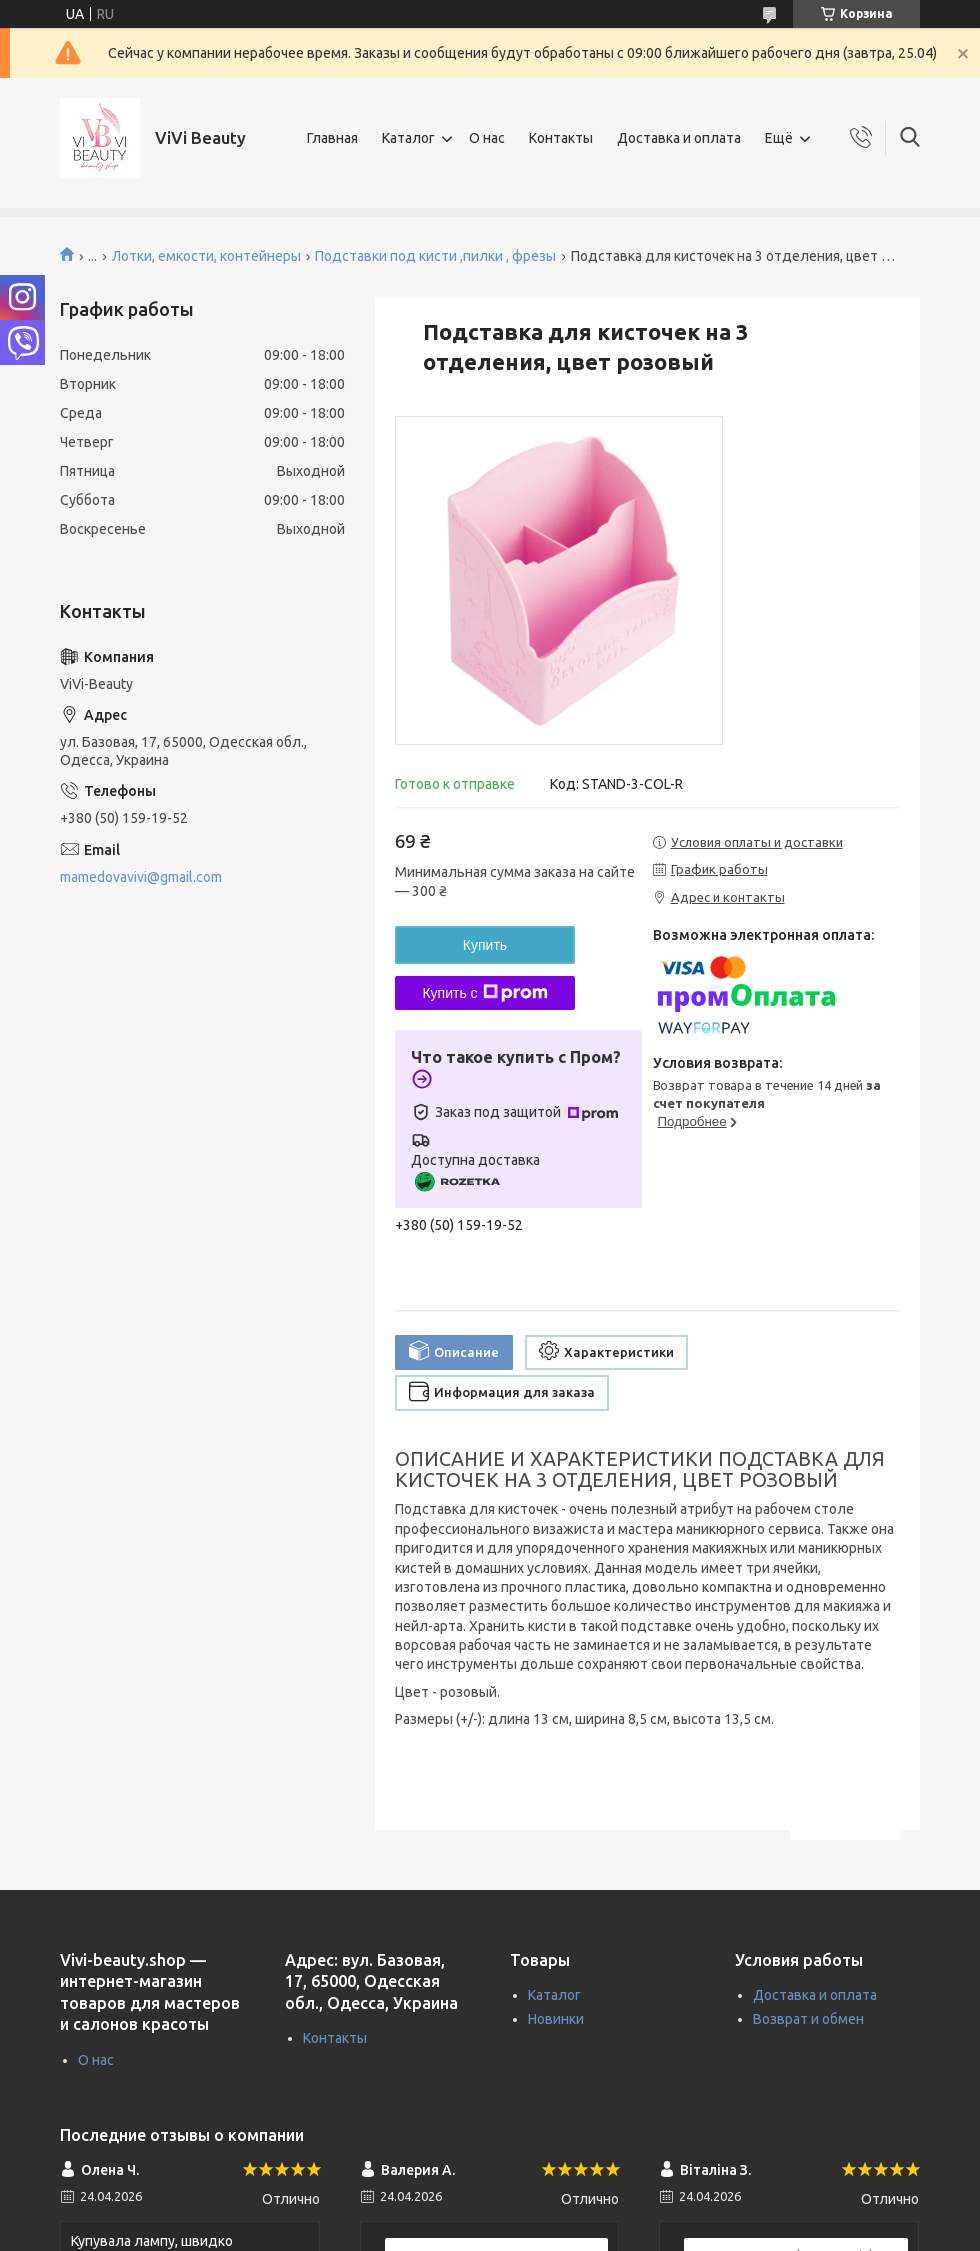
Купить (485, 945)
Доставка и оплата (679, 138)
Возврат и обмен (808, 2019)
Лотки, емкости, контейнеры (206, 256)
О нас (487, 138)
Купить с (484, 993)
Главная (332, 138)
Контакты (561, 138)
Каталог (408, 138)
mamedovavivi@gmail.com (141, 877)
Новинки (556, 2019)
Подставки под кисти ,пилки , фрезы (435, 256)
